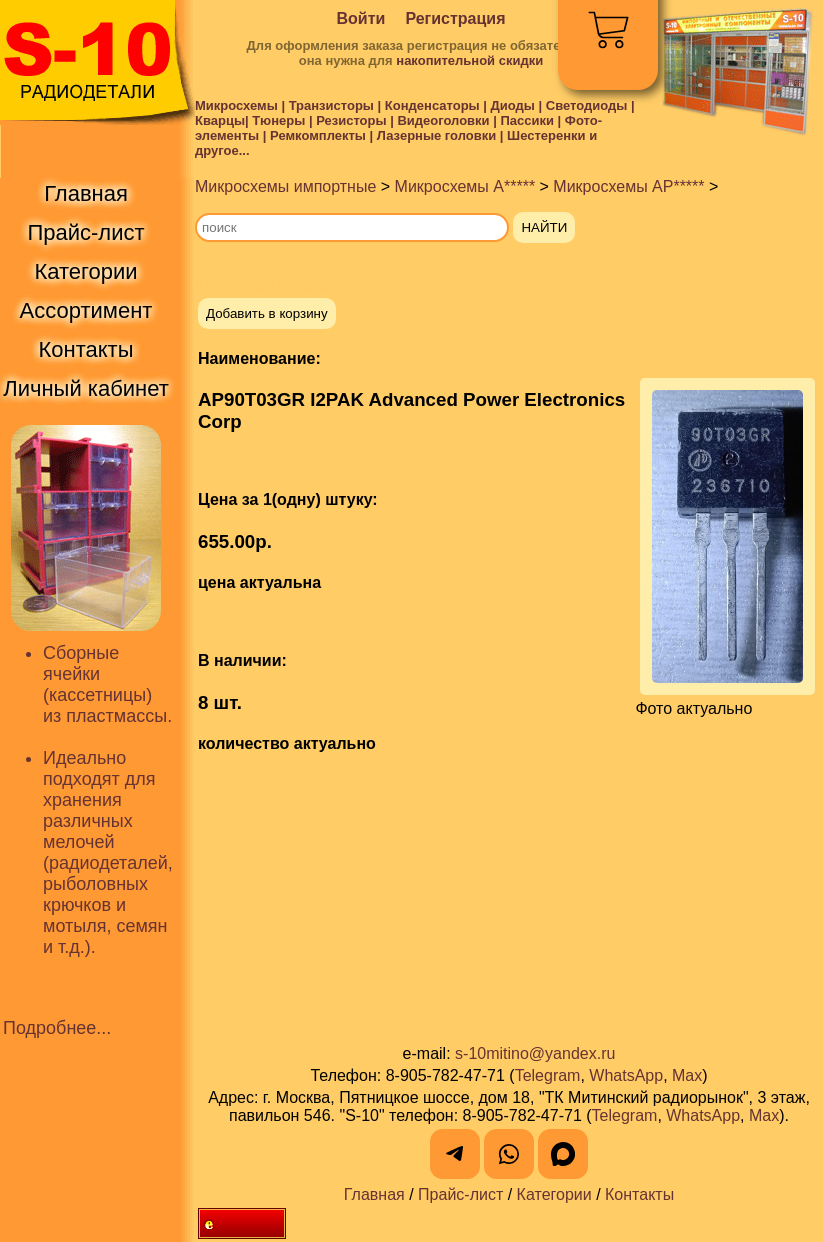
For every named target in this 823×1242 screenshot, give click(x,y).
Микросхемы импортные (285, 186)
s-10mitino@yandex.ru (535, 1053)
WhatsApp (626, 1075)
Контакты (639, 1194)
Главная (374, 1194)
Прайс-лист (460, 1194)
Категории (554, 1194)
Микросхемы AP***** (628, 186)
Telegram (548, 1075)
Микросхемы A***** (465, 186)
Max (687, 1075)
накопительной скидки (469, 60)
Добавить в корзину (267, 313)
